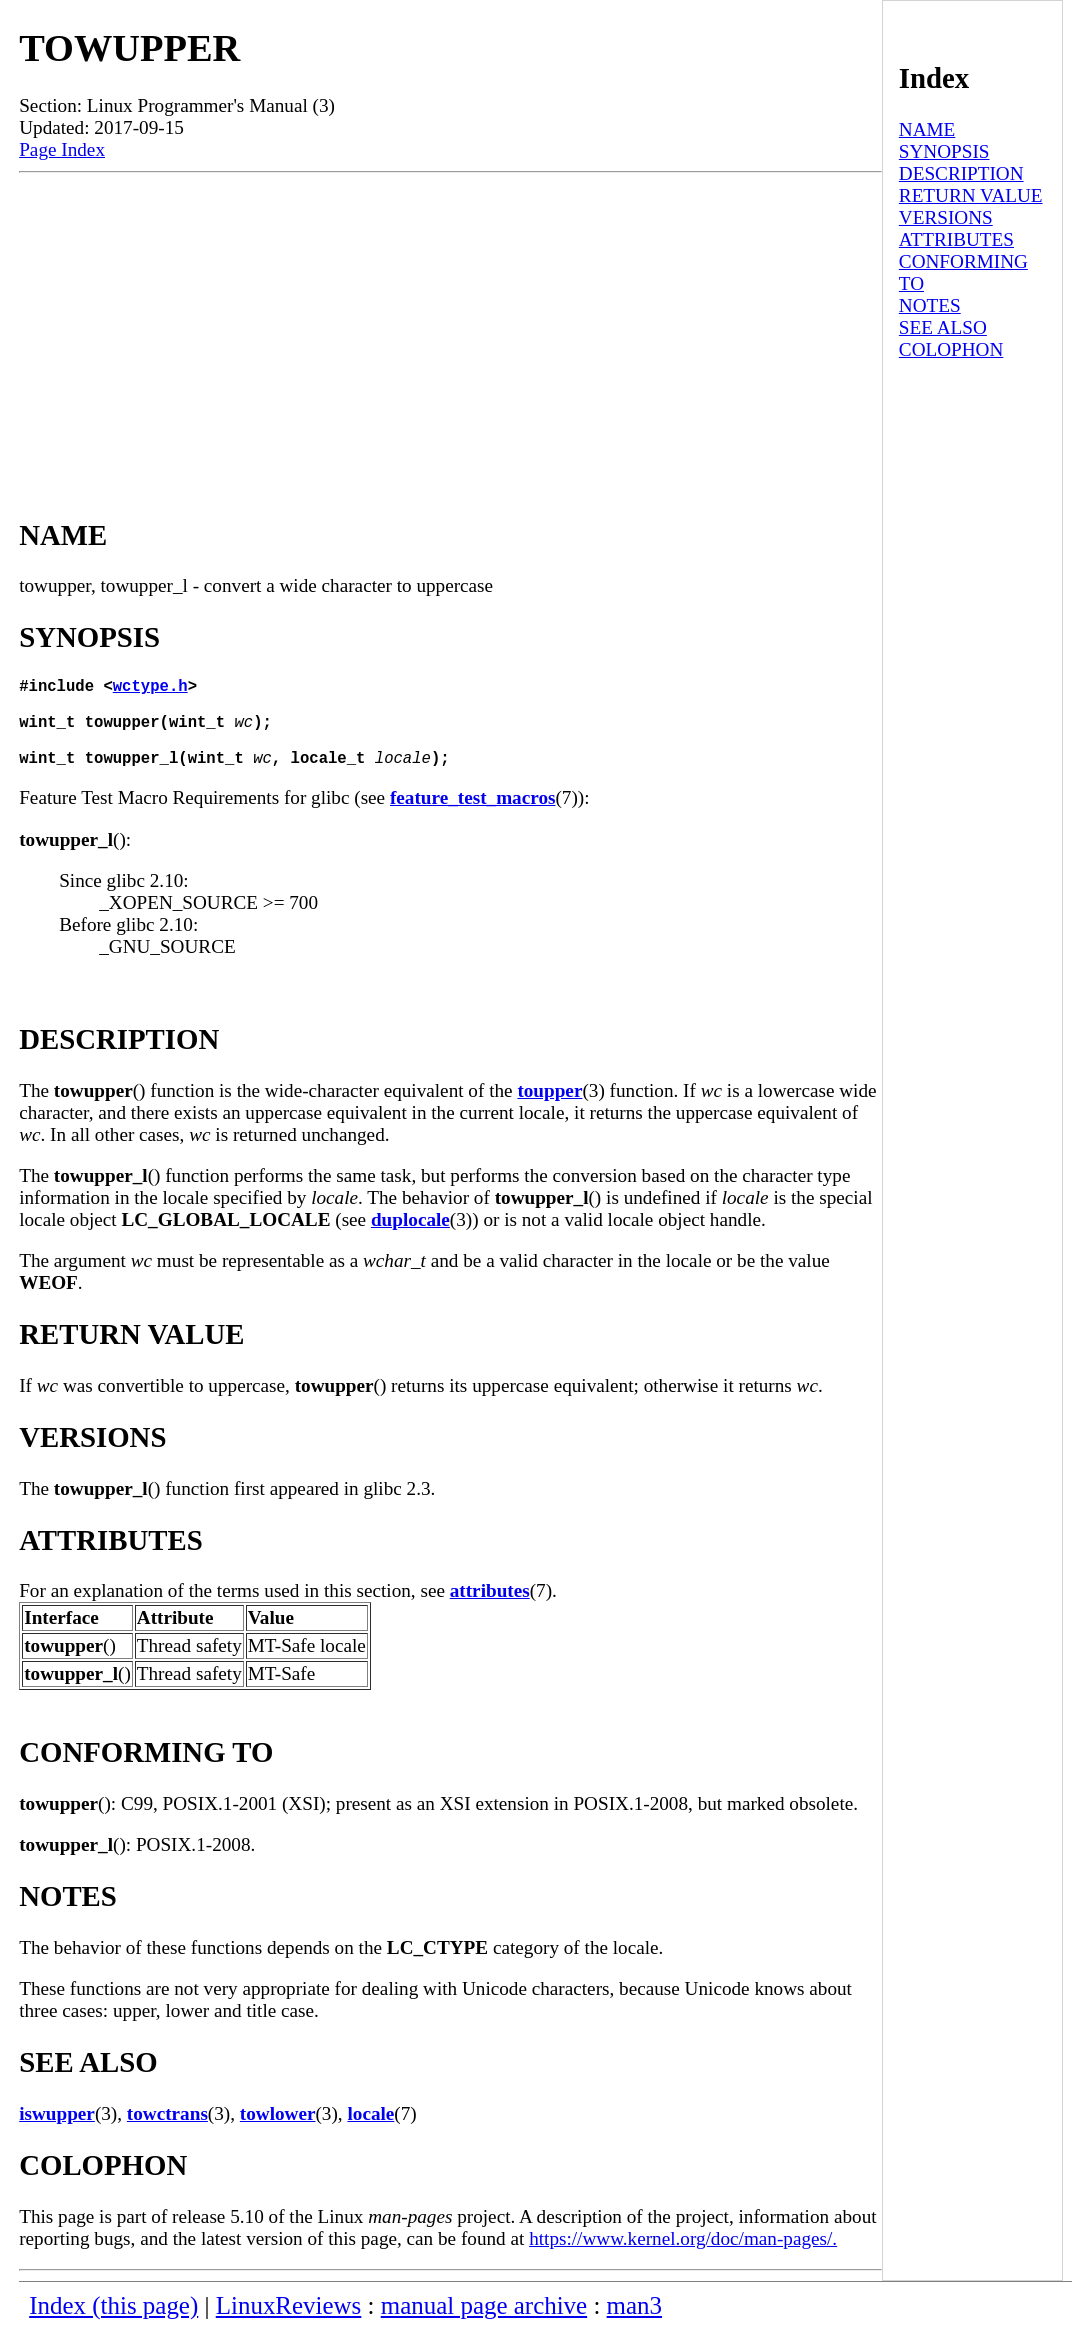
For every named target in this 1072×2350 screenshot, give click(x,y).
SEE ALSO (943, 327)
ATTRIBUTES (956, 239)
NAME (927, 129)
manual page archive (484, 2325)
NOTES (930, 305)
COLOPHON (951, 349)
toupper (549, 1110)
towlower (278, 2133)
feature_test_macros (473, 817)
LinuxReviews (289, 2325)
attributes (490, 1610)
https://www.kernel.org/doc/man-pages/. (683, 2258)
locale (370, 2133)
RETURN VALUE (971, 195)
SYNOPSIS (944, 151)
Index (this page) (113, 2325)
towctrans (167, 2133)
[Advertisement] (450, 323)
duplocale (410, 1239)
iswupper (57, 2133)
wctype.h (150, 689)
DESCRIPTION (961, 173)
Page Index (62, 149)
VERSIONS (946, 217)
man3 (634, 2325)
